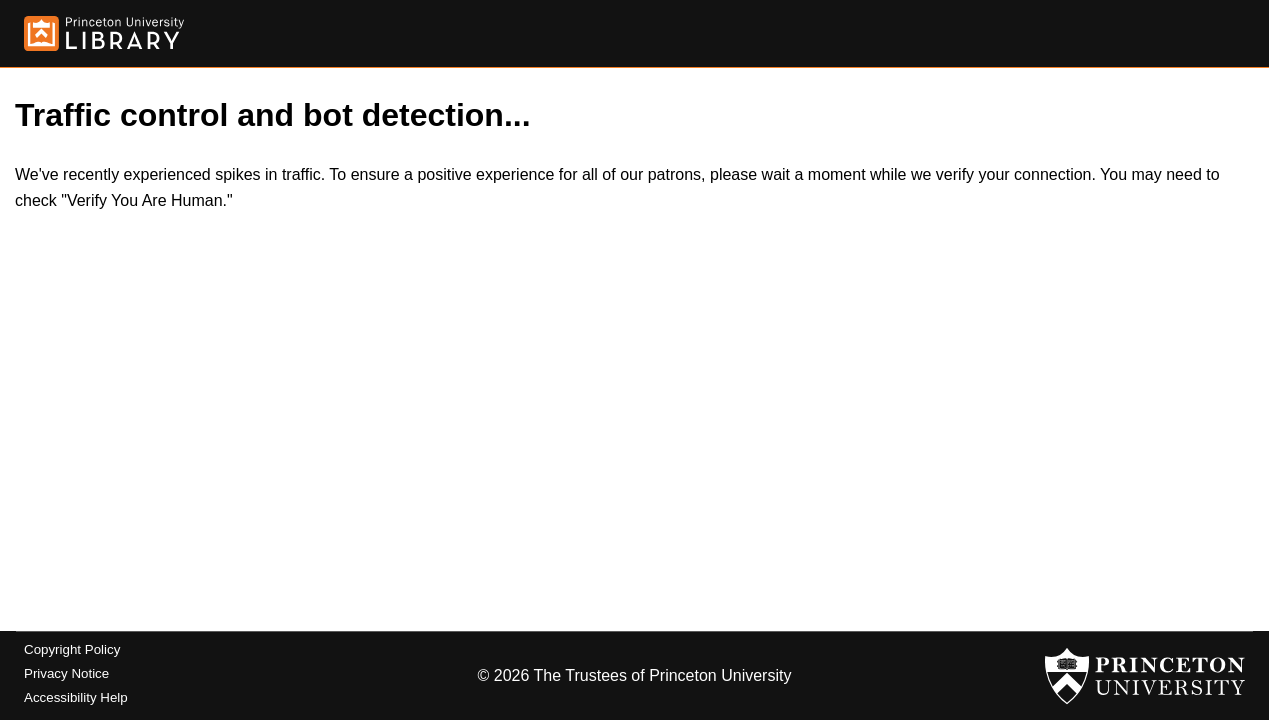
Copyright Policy (72, 649)
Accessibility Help (76, 697)
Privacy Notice (66, 673)
